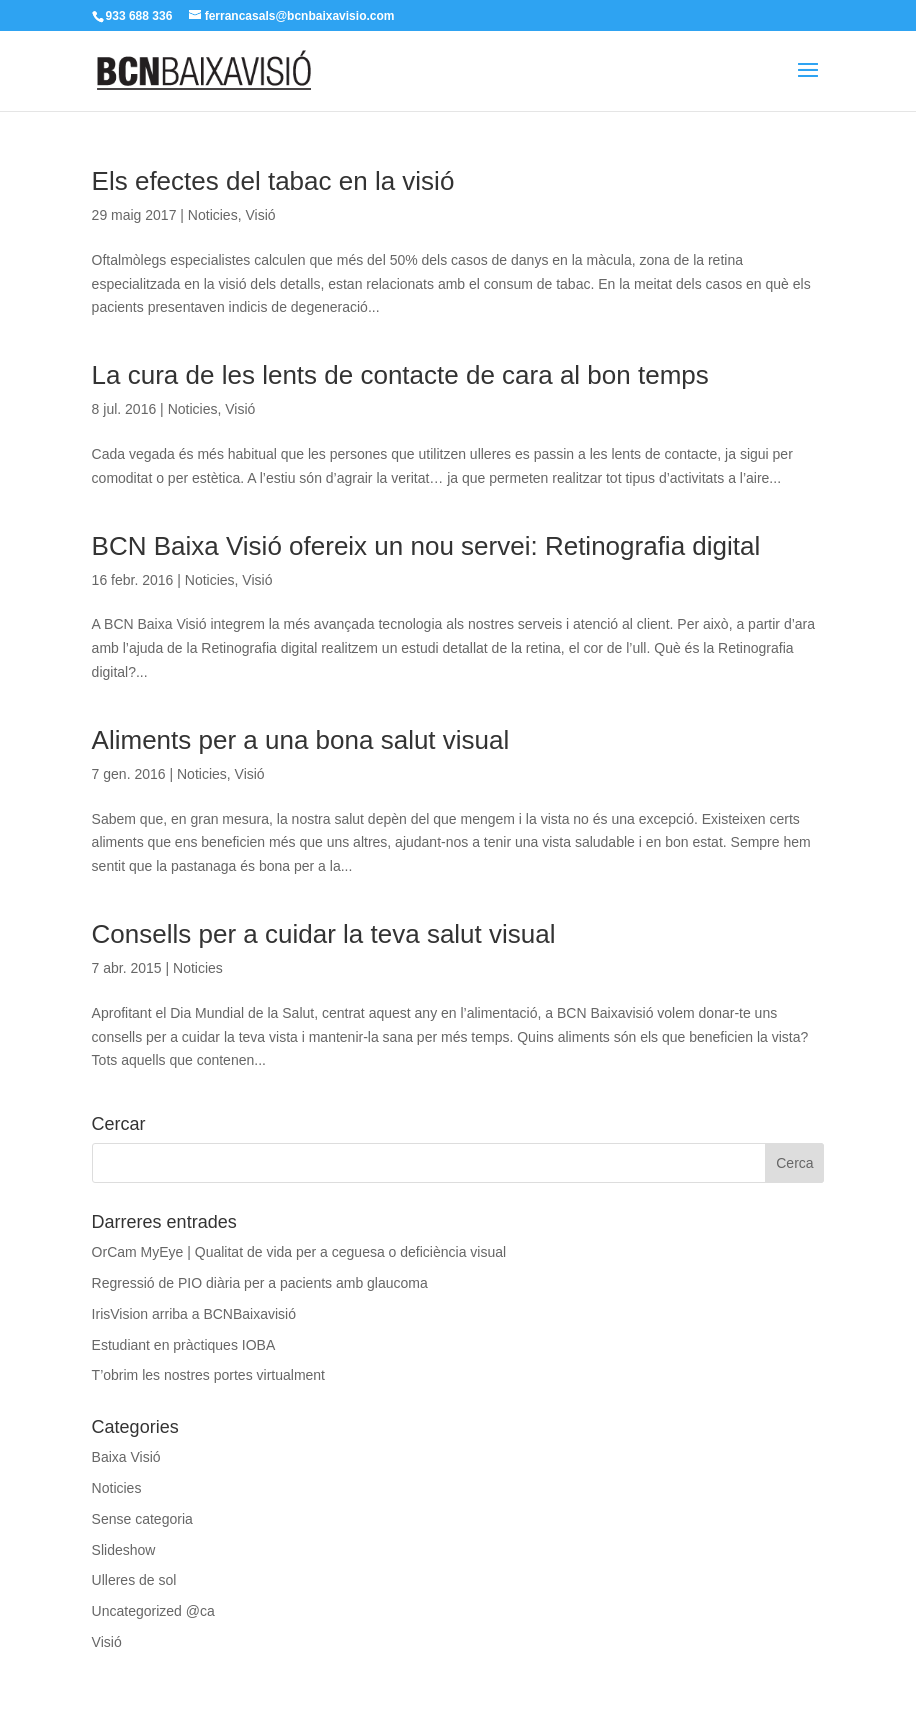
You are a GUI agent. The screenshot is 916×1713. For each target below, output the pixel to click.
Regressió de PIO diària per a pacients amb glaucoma (260, 1283)
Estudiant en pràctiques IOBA (184, 1345)
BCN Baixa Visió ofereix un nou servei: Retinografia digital (426, 546)
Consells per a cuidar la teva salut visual (324, 934)
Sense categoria (142, 1519)
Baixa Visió (126, 1457)
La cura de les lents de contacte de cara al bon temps (400, 375)
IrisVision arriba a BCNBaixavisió (194, 1314)
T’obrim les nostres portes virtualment (208, 1375)
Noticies (213, 215)
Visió (260, 215)
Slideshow (124, 1550)
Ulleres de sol (134, 1580)
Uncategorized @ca (153, 1611)
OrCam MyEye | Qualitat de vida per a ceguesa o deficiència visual (299, 1252)
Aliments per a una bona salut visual (301, 740)
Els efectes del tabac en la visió (273, 181)
